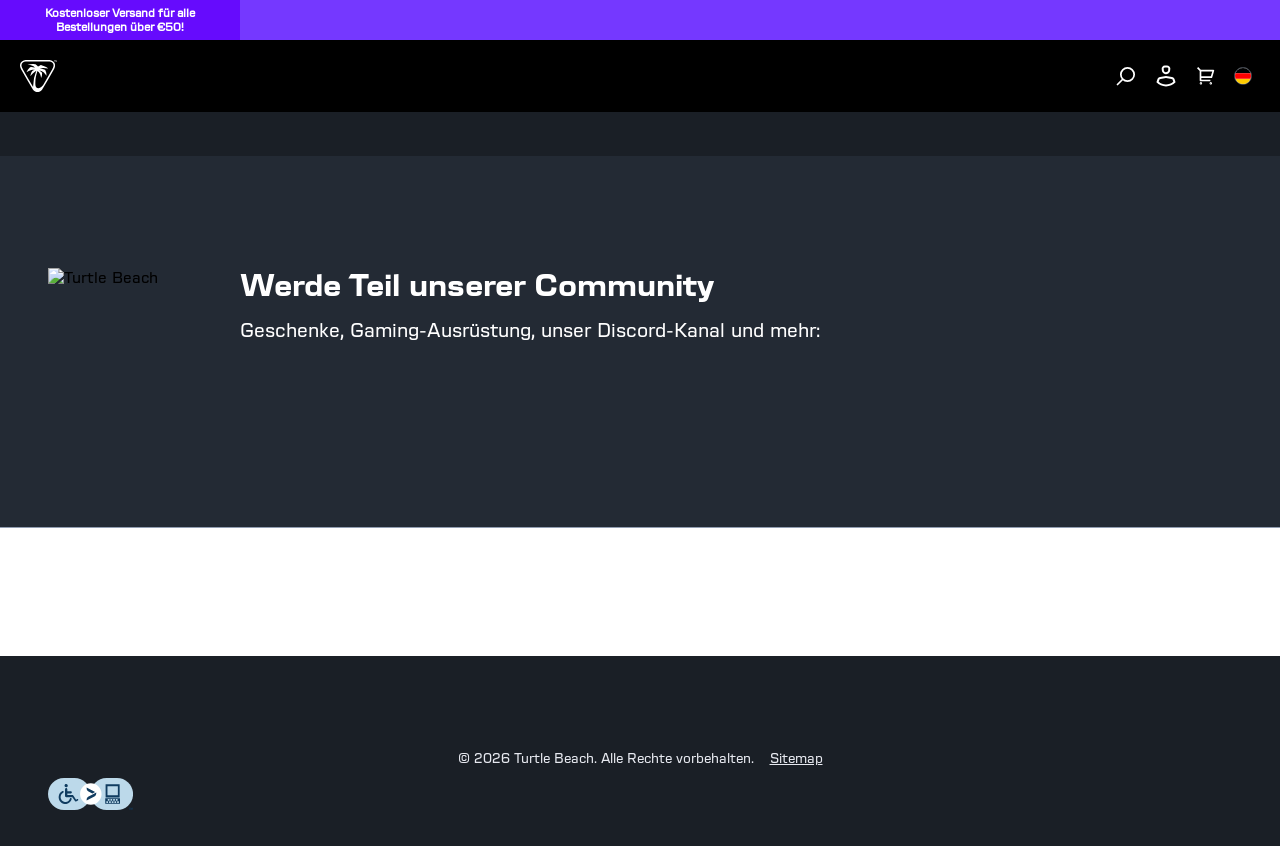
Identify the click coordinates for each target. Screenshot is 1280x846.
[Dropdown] (28, 50)
